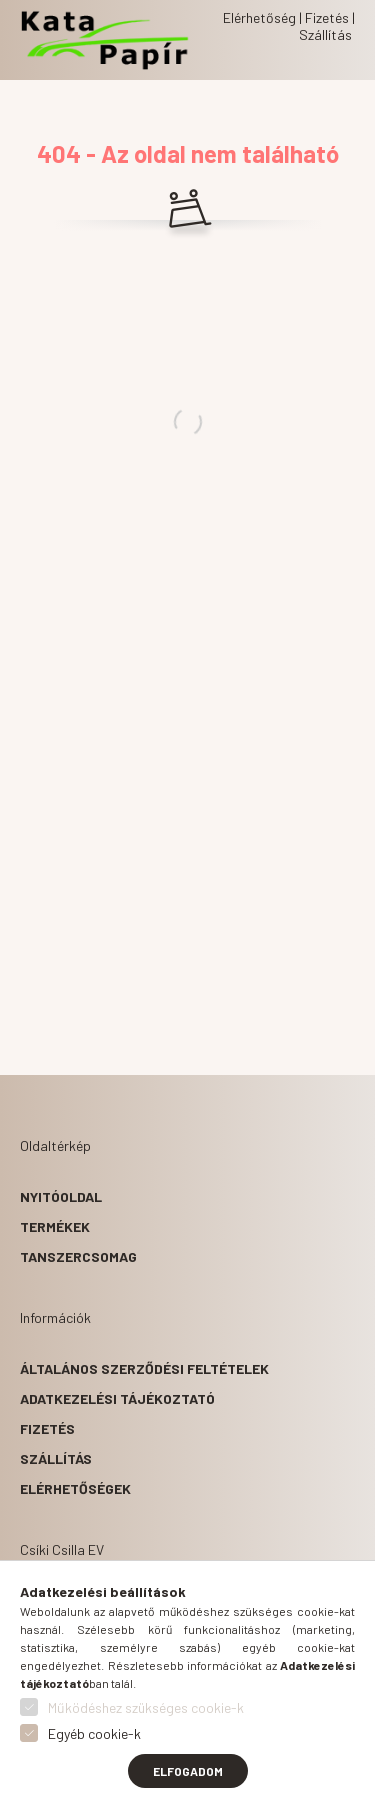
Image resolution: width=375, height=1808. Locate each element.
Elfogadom (188, 1771)
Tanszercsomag (78, 1256)
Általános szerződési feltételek (144, 1368)
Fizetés (47, 1428)
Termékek (55, 1226)
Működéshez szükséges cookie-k (146, 1707)
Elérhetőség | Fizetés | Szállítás (289, 26)
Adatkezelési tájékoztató (117, 1398)
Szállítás (56, 1458)
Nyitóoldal (61, 1196)
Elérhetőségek (75, 1488)
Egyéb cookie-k (94, 1733)
